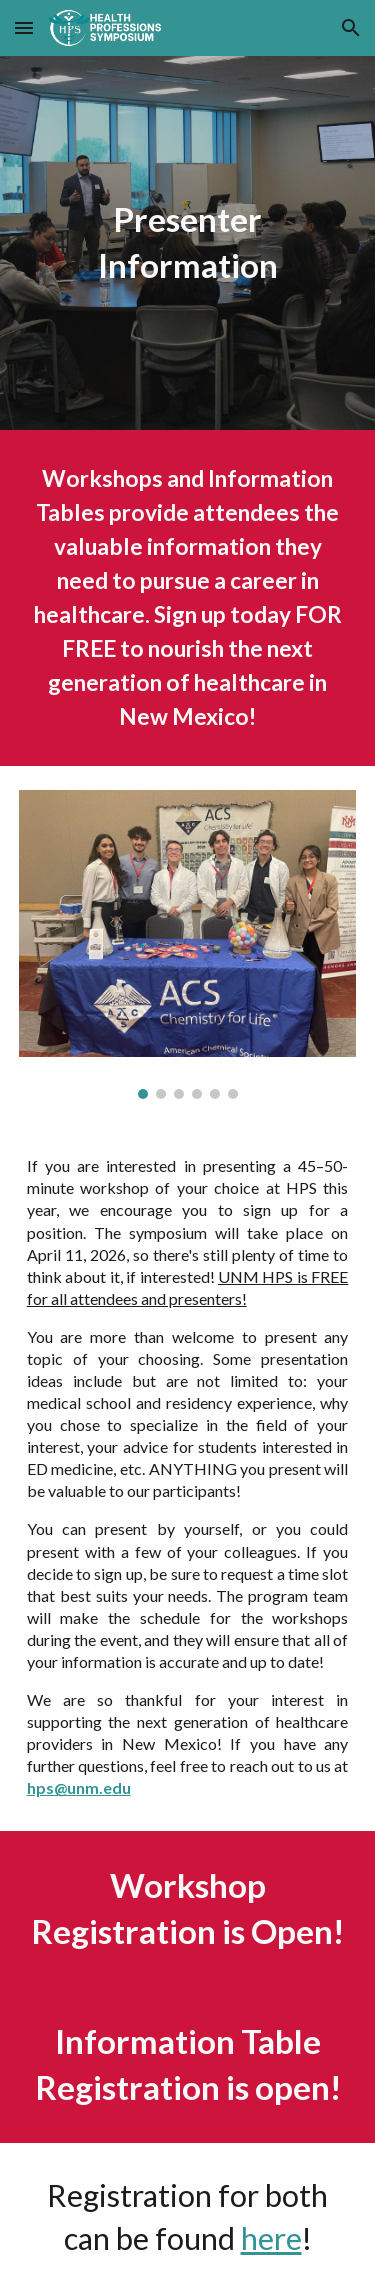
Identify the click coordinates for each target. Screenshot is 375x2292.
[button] (24, 27)
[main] (188, 243)
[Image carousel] (188, 944)
